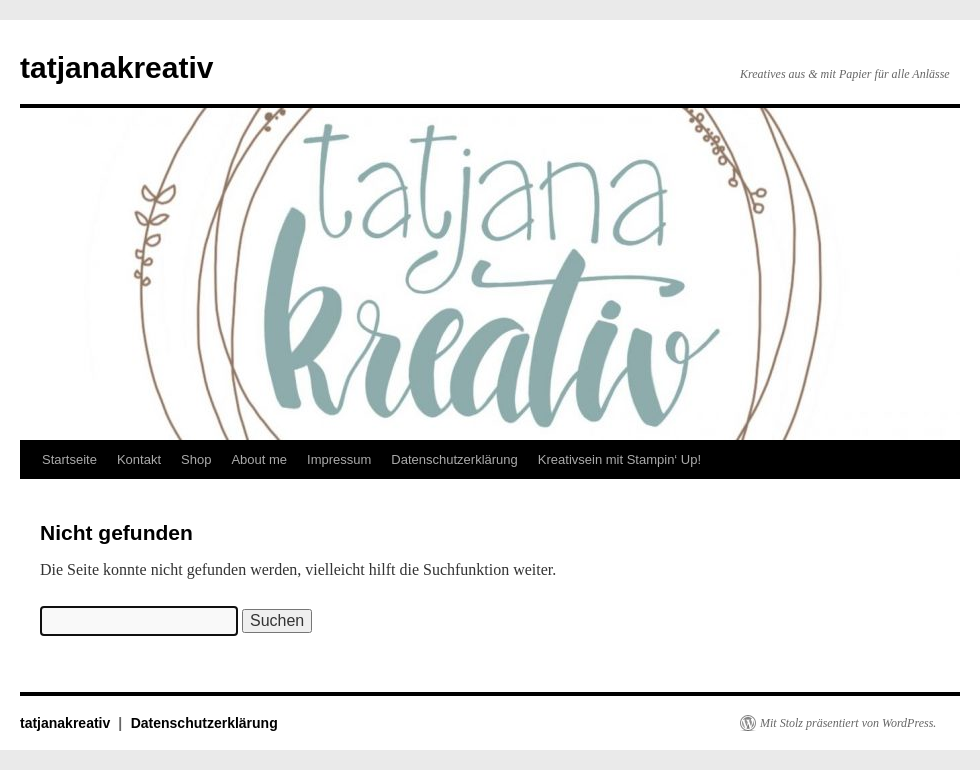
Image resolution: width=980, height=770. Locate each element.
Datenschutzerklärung (454, 459)
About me (259, 459)
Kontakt (139, 459)
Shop (196, 459)
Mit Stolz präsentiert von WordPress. (848, 723)
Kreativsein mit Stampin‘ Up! (619, 459)
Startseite (69, 459)
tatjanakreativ (116, 67)
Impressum (339, 459)
